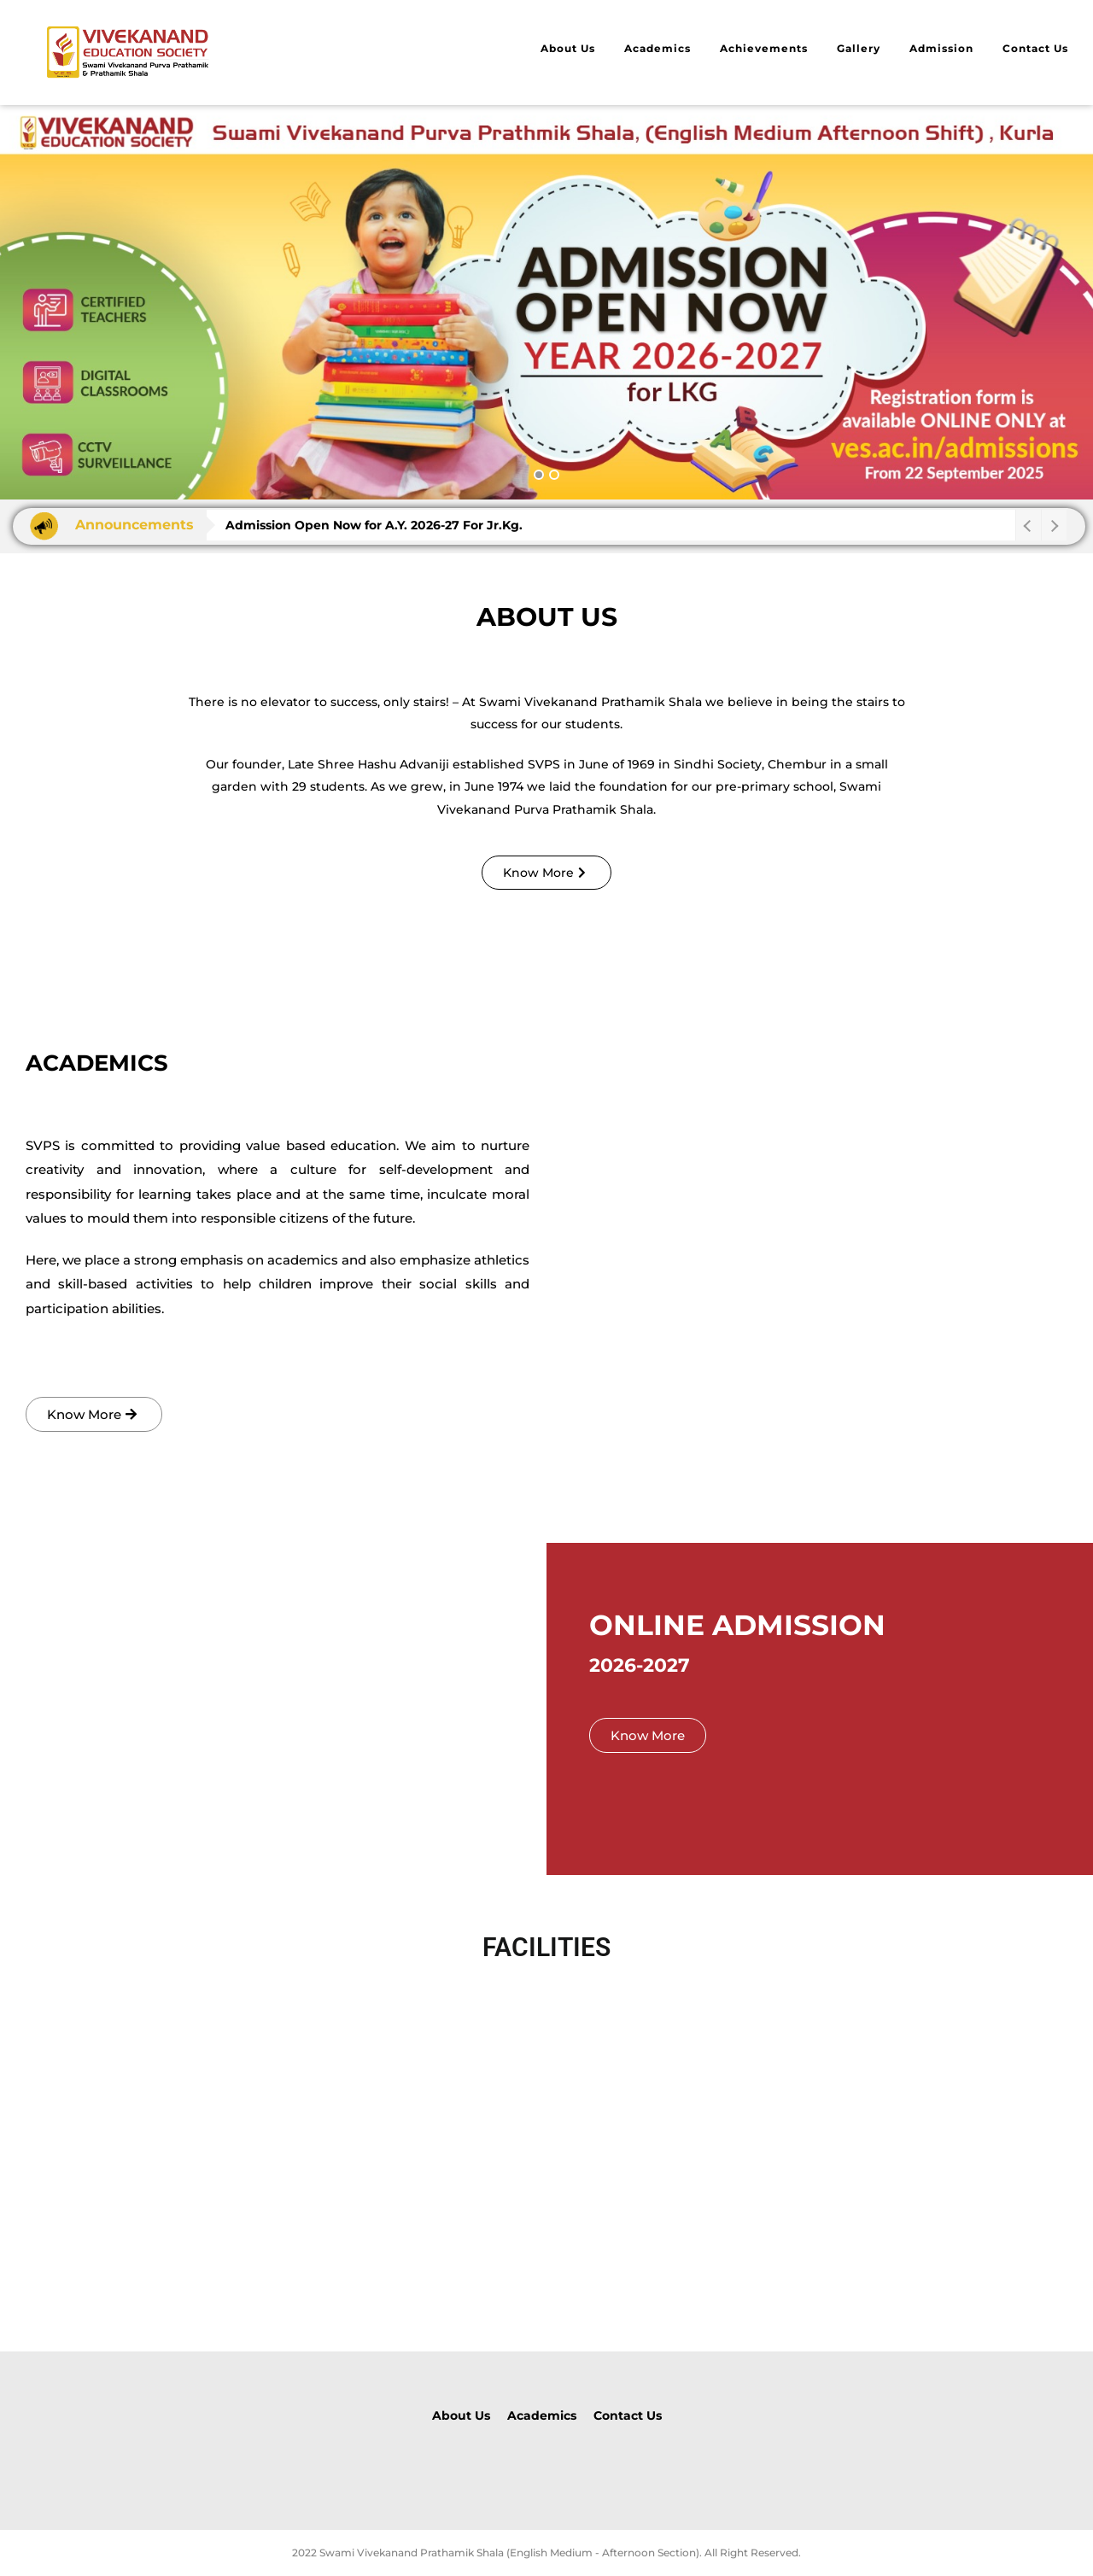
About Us (568, 48)
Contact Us (1035, 48)
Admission (941, 48)
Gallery (858, 48)
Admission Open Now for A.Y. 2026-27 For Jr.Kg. (374, 525)
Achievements (764, 48)
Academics (657, 48)
